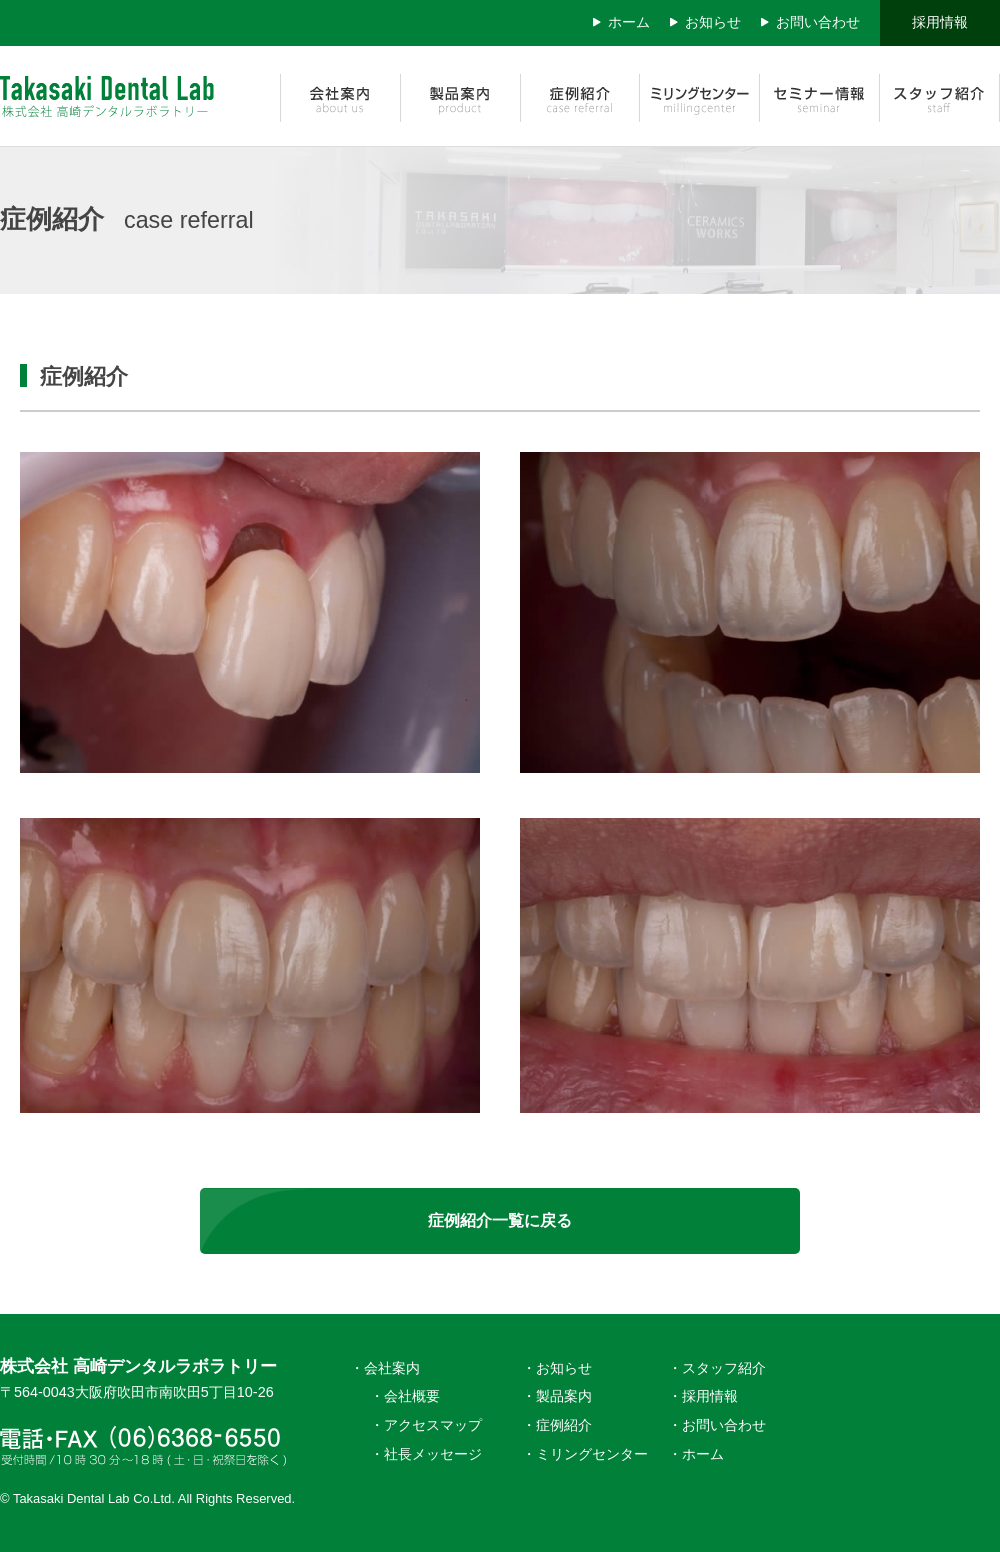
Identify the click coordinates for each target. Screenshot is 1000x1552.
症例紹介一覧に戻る (500, 1220)
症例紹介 (580, 96)
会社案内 (340, 96)
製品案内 (460, 96)
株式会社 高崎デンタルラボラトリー (125, 96)
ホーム (629, 22)
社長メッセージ (433, 1454)
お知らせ (713, 22)
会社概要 (412, 1396)
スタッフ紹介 (940, 96)
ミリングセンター (700, 96)
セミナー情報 (820, 96)
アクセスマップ (433, 1425)
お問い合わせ (818, 22)
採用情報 (940, 22)
